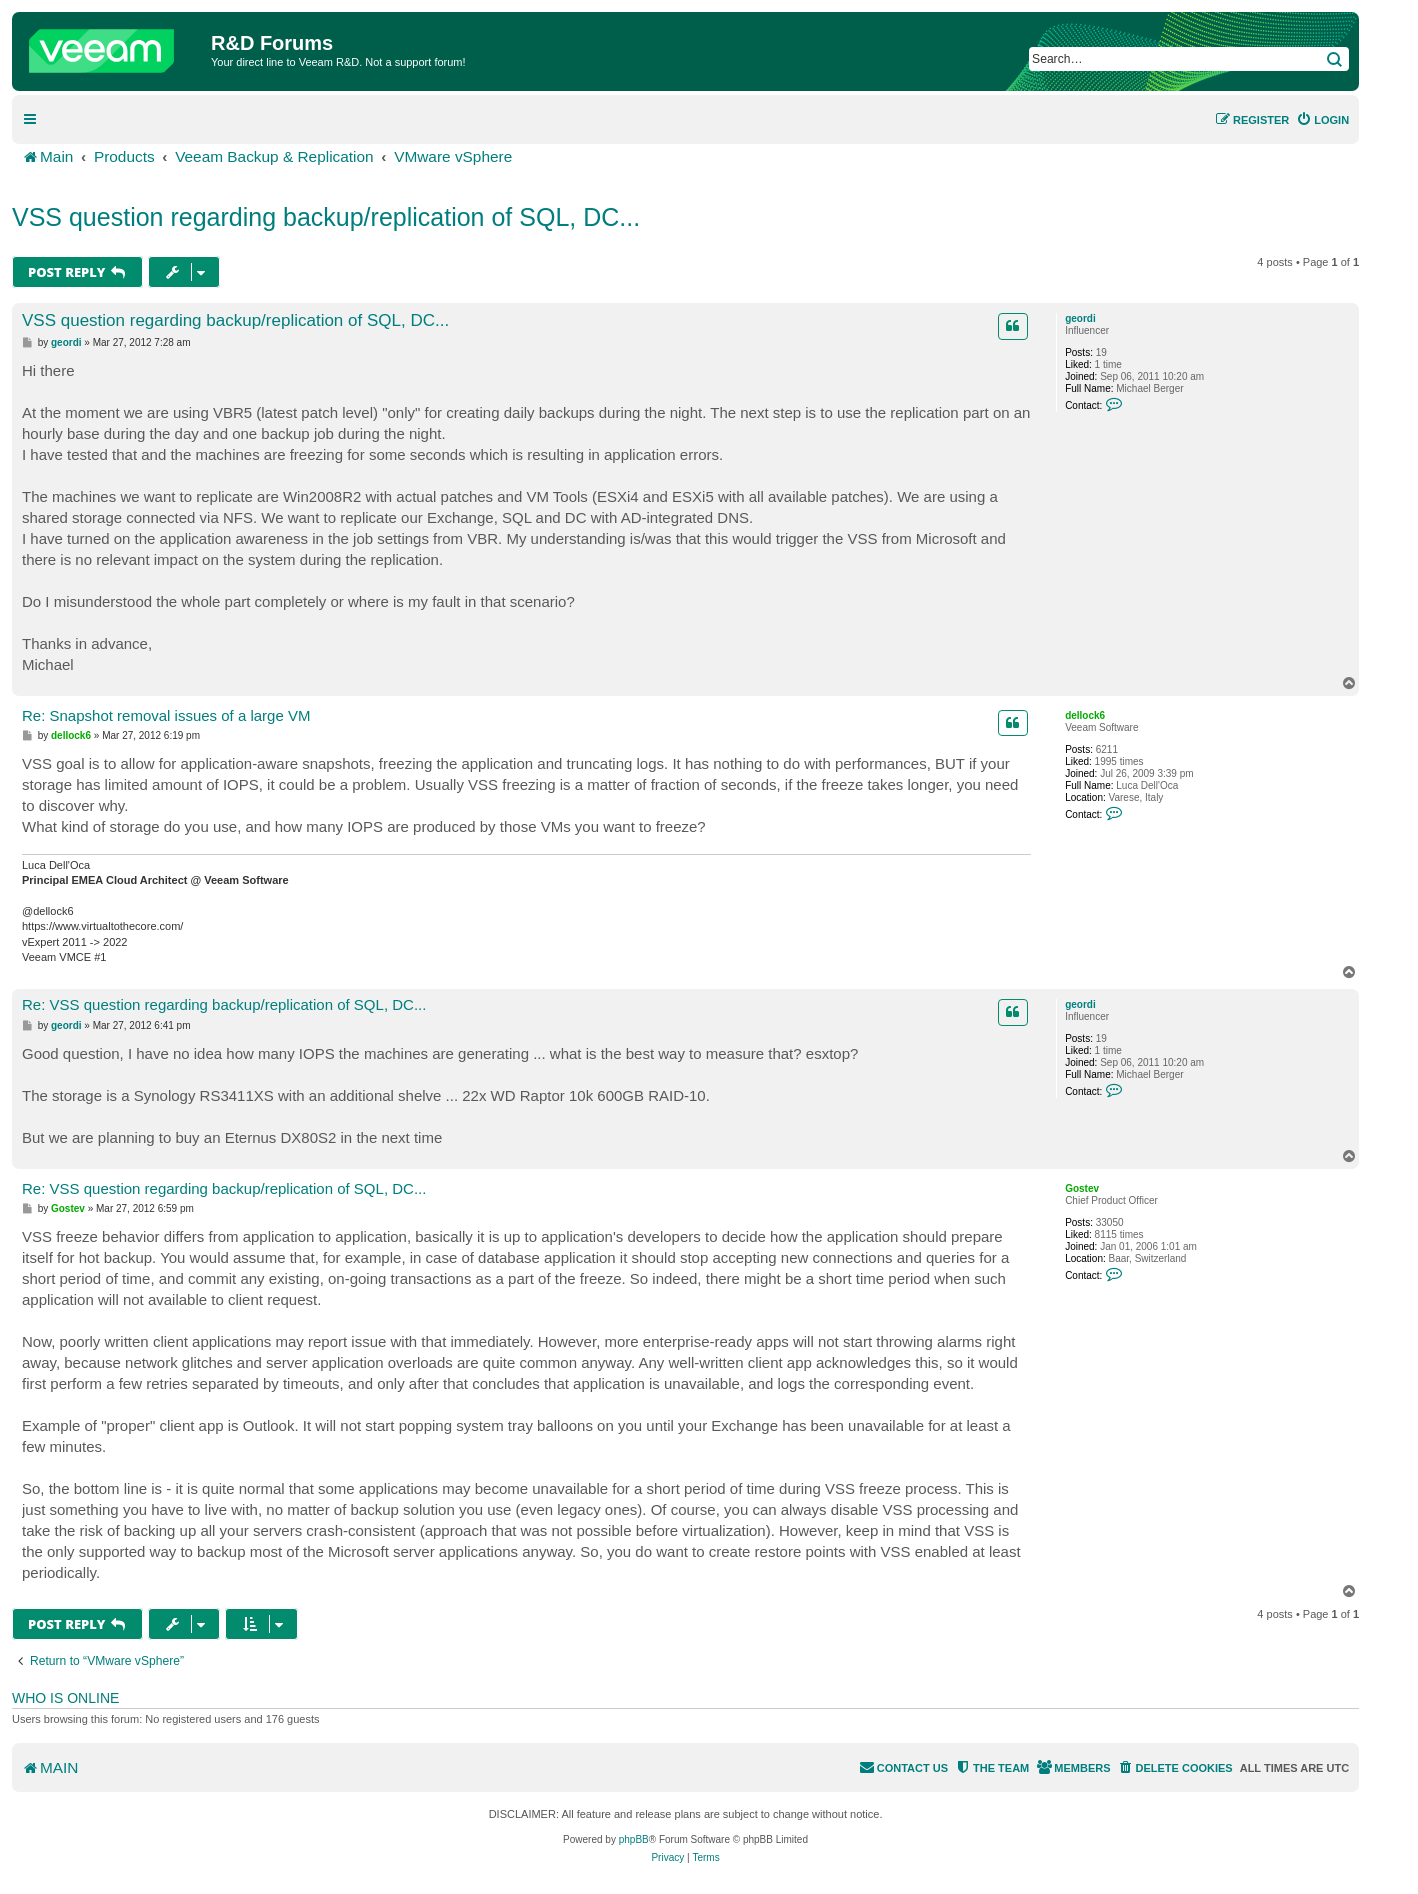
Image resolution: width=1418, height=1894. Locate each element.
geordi (1080, 318)
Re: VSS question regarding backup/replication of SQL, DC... (224, 1004)
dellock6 (1085, 715)
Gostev (1082, 1188)
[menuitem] (1322, 120)
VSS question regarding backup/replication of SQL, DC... (326, 217)
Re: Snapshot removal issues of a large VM (166, 715)
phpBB (634, 1839)
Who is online (65, 1698)
